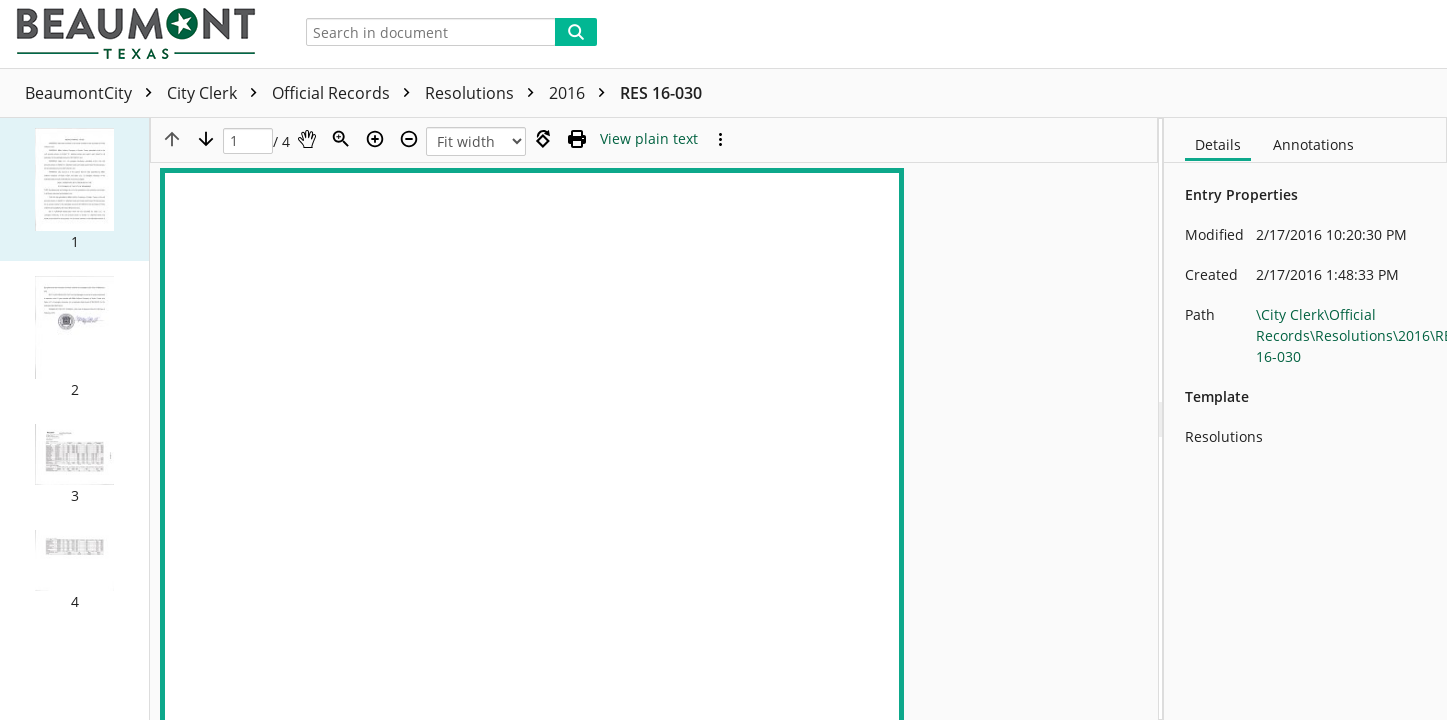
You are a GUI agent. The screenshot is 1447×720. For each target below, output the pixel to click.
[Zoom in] (375, 139)
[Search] (576, 32)
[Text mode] (649, 139)
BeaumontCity (93, 93)
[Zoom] (341, 139)
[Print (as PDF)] (577, 139)
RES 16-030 (661, 93)
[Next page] (206, 139)
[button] (74, 189)
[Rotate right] (543, 139)
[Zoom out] (409, 139)
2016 (582, 93)
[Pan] (307, 139)
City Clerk (217, 93)
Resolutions (484, 93)
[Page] (248, 141)
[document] (1305, 419)
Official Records (346, 93)
